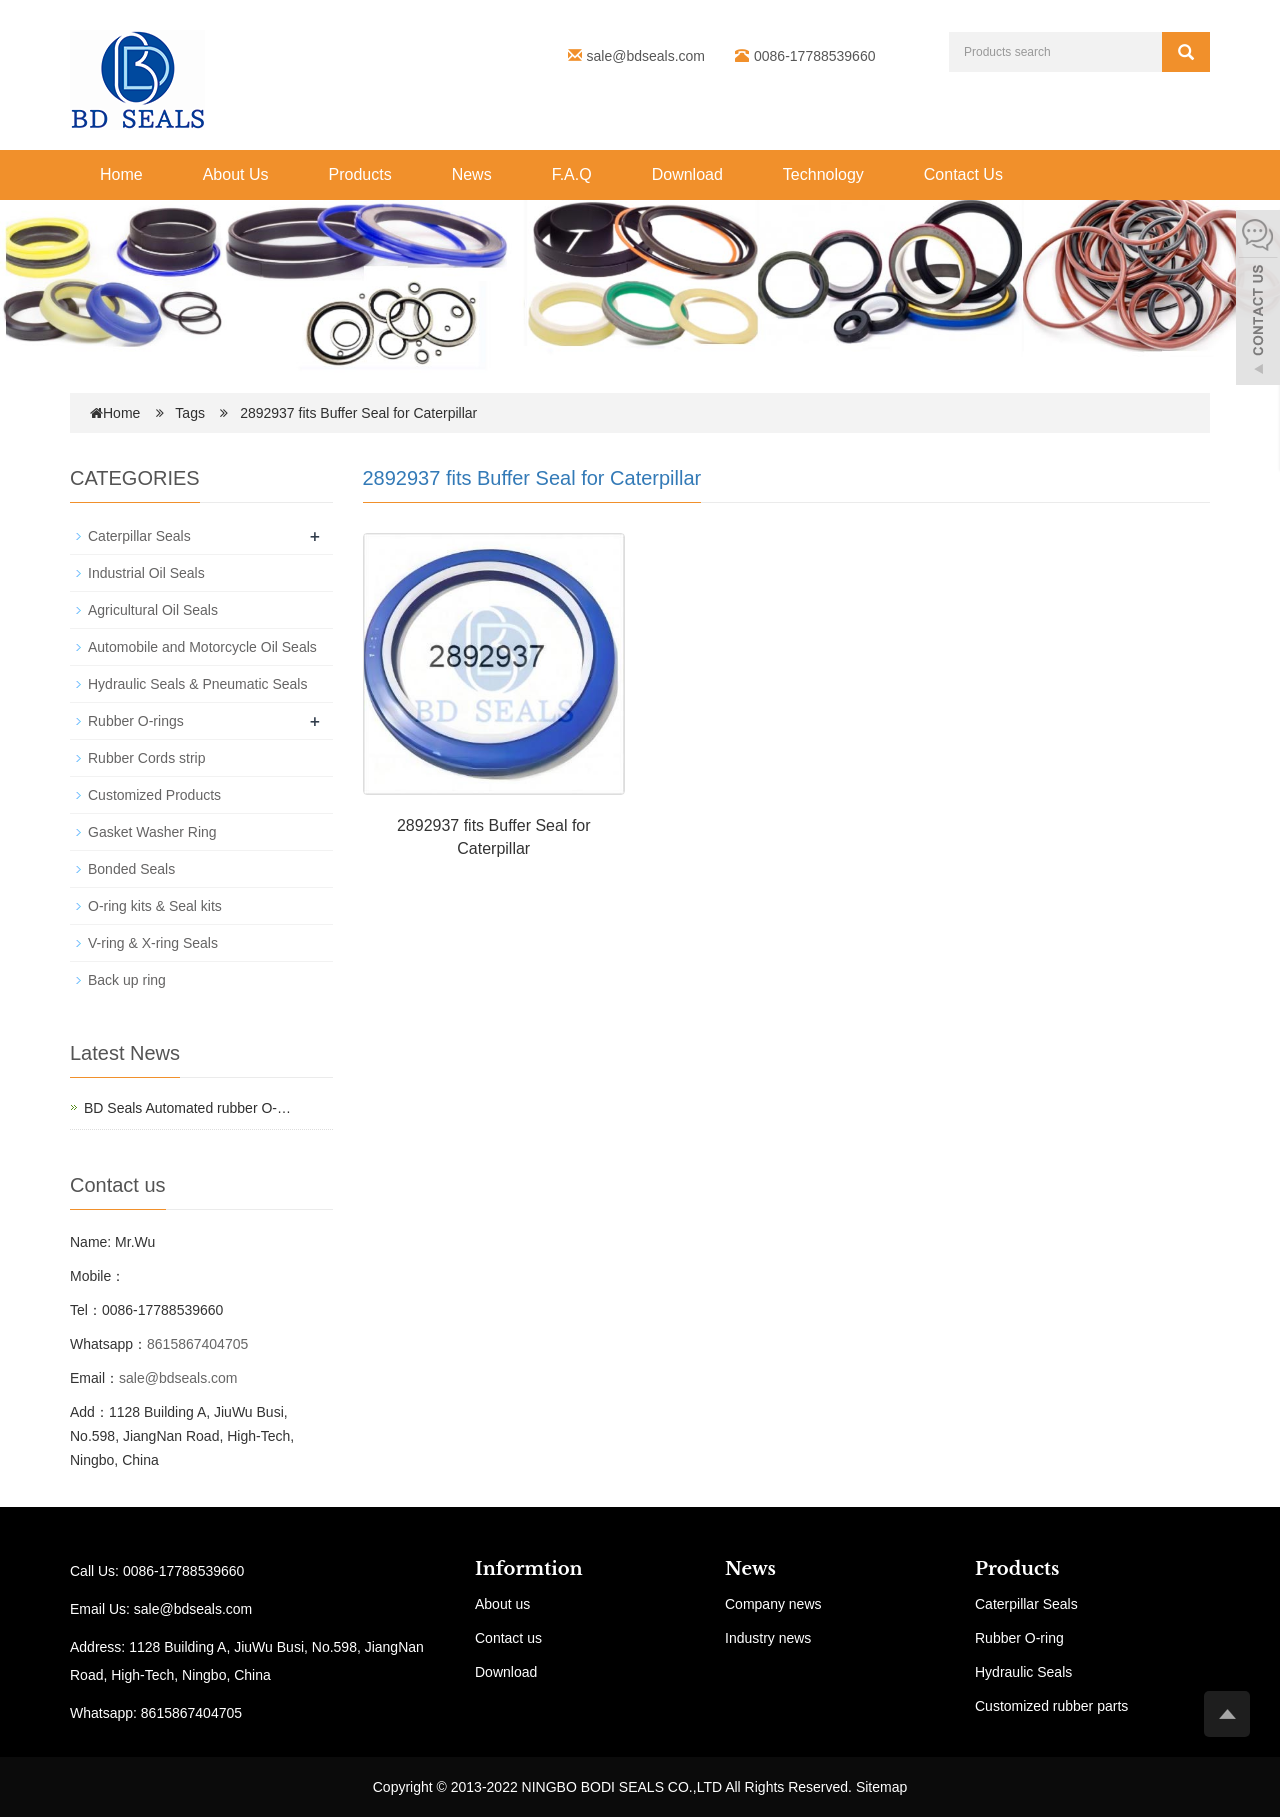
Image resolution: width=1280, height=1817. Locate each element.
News (472, 174)
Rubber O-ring (1019, 1638)
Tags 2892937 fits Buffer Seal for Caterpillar (326, 413)
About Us (236, 174)
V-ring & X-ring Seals (153, 943)
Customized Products (154, 795)
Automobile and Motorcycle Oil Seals (202, 647)
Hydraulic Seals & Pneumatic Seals (197, 684)
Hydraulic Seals (1023, 1672)
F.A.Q (572, 174)
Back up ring (127, 980)
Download (687, 174)
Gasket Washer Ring (152, 832)
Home (121, 174)
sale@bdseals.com (646, 56)
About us (502, 1604)
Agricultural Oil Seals (153, 610)
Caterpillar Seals (139, 536)
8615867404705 (197, 1344)
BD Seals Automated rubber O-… (187, 1108)
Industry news (768, 1638)
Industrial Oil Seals (146, 573)
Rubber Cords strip (147, 758)
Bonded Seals (131, 869)
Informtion (529, 1569)
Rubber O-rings (136, 721)
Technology (823, 174)
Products (360, 174)
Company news (773, 1604)
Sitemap (881, 1787)
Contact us (508, 1638)
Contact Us (963, 174)
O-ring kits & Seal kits (155, 906)
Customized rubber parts (1051, 1706)
